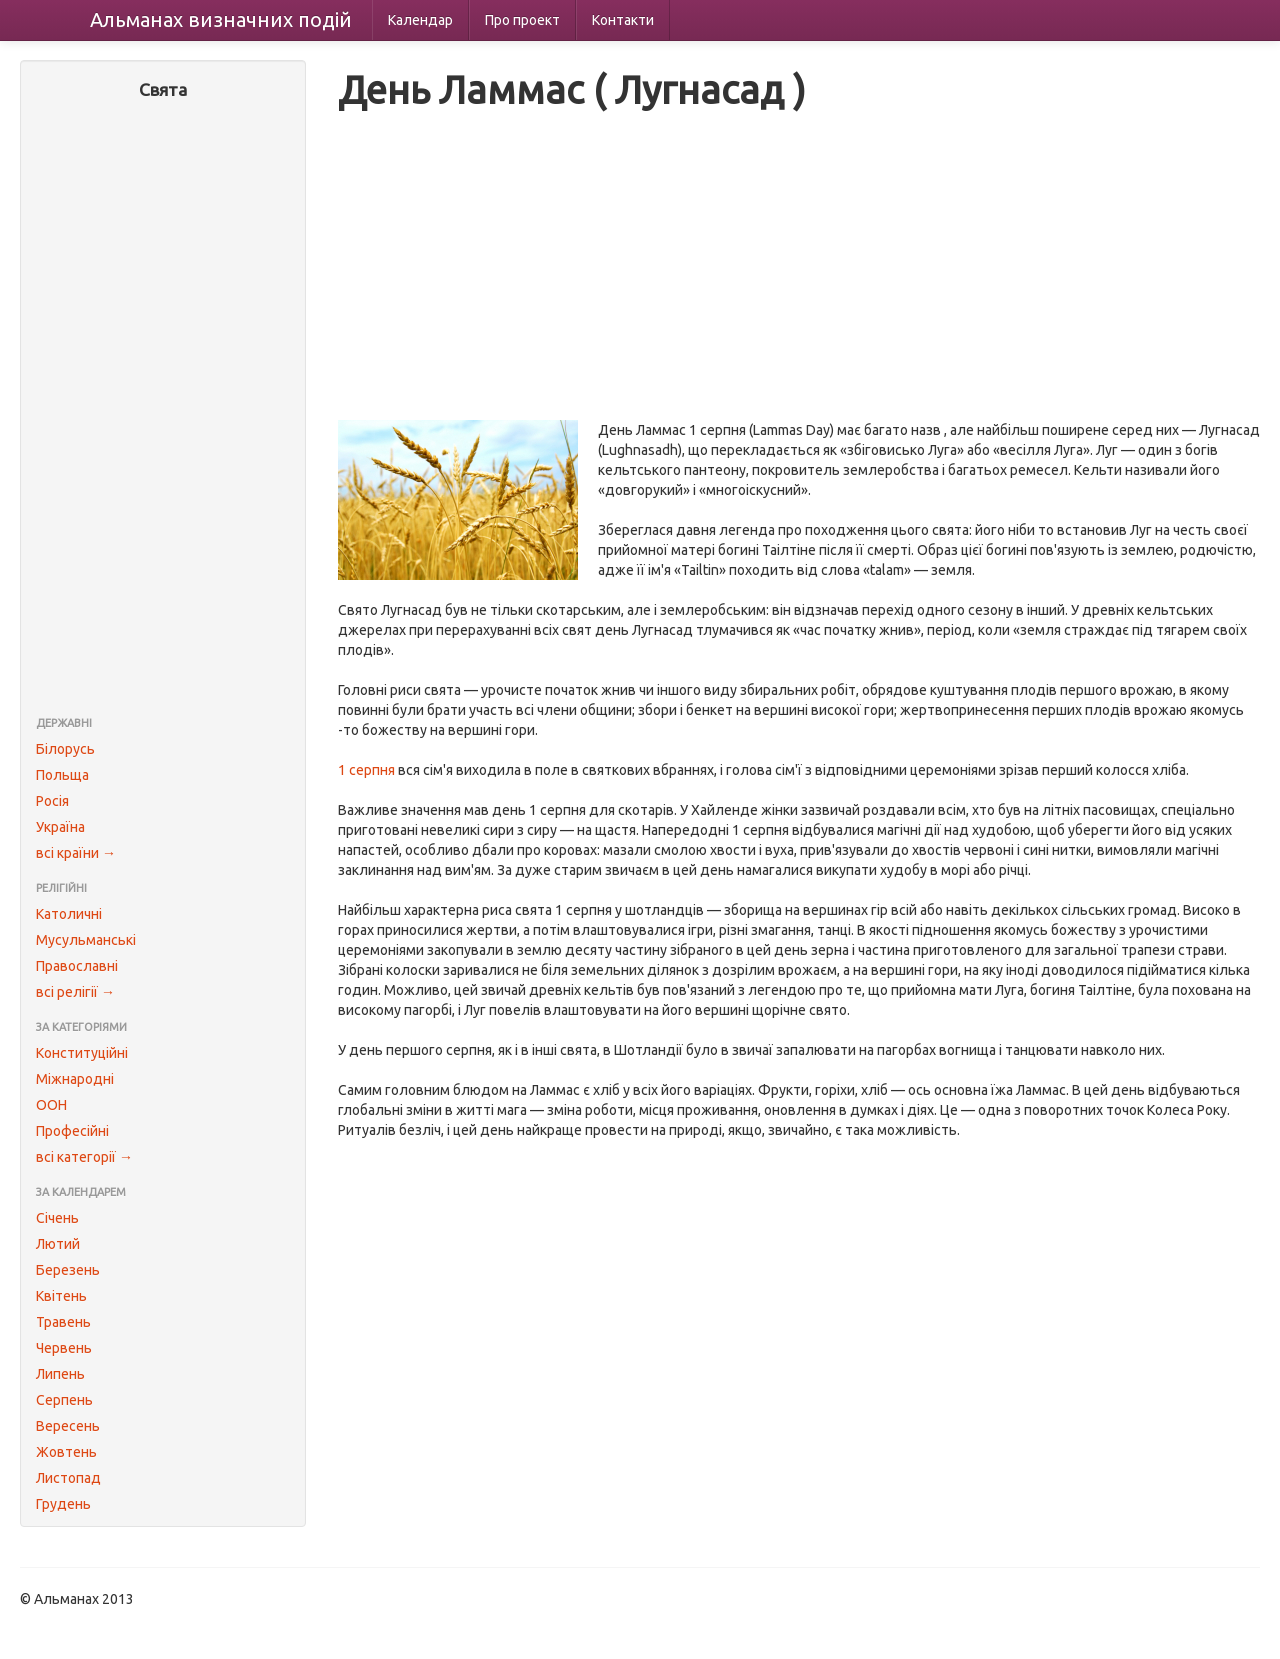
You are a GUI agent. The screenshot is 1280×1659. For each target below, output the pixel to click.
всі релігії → (75, 992)
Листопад (68, 1478)
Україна (60, 827)
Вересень (68, 1426)
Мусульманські (86, 940)
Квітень (61, 1296)
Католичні (69, 914)
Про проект (522, 20)
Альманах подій (221, 19)
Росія (52, 801)
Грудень (63, 1504)
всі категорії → (84, 1157)
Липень (60, 1374)
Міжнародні (75, 1079)
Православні (77, 966)
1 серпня (366, 770)
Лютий (58, 1244)
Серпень (64, 1400)
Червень (64, 1348)
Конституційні (82, 1053)
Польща (62, 775)
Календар (420, 20)
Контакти (623, 20)
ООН (51, 1105)
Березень (68, 1270)
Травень (63, 1322)
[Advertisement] (163, 410)
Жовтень (66, 1452)
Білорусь (65, 749)
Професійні (72, 1131)
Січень (57, 1218)
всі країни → (76, 853)
